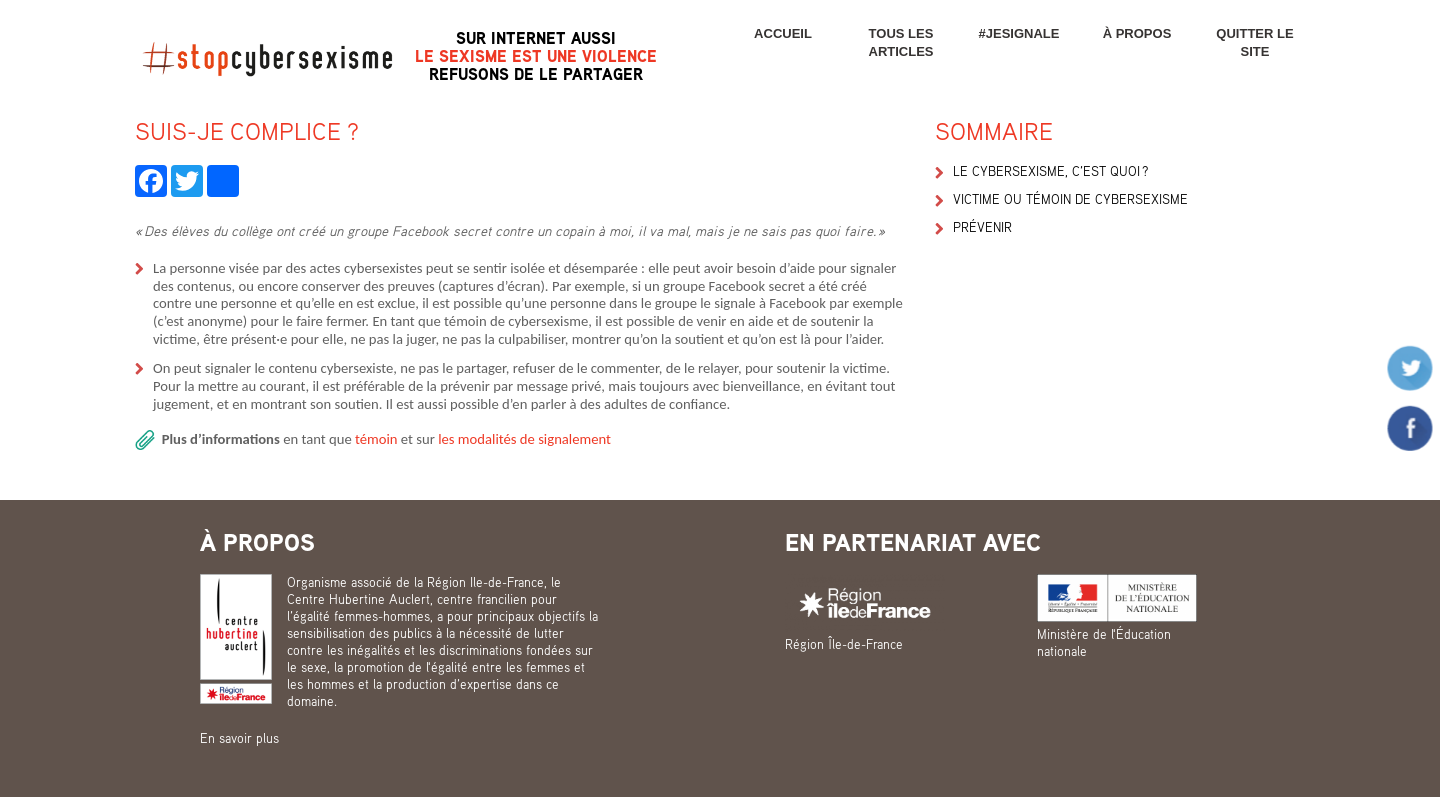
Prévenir (982, 227)
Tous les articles (901, 42)
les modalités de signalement (524, 439)
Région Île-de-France (844, 644)
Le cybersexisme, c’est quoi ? (1050, 171)
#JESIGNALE (1019, 33)
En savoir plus (239, 738)
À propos (1137, 33)
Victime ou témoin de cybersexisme (1070, 199)
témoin (378, 439)
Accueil (783, 33)
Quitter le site (1254, 42)
